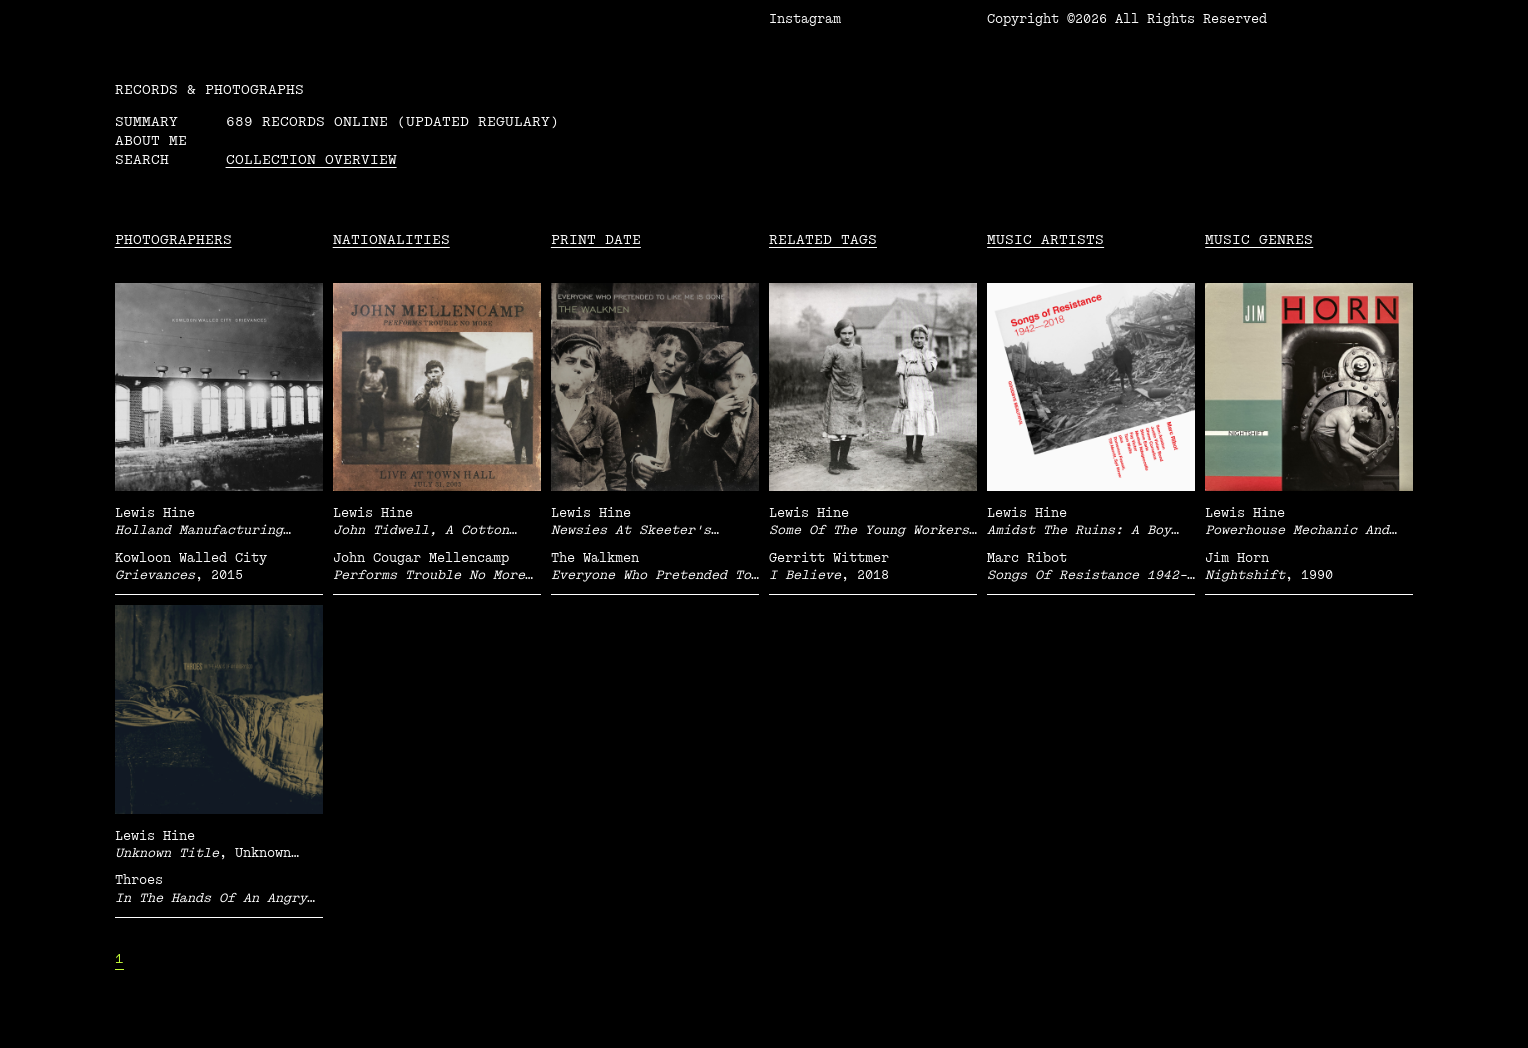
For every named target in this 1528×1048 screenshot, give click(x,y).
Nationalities (391, 239)
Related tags (823, 239)
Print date (596, 239)
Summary (146, 121)
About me (151, 140)
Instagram (805, 19)
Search (142, 159)
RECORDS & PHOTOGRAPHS (209, 89)
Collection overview (311, 159)
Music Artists (1045, 239)
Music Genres (1259, 239)
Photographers (173, 239)
